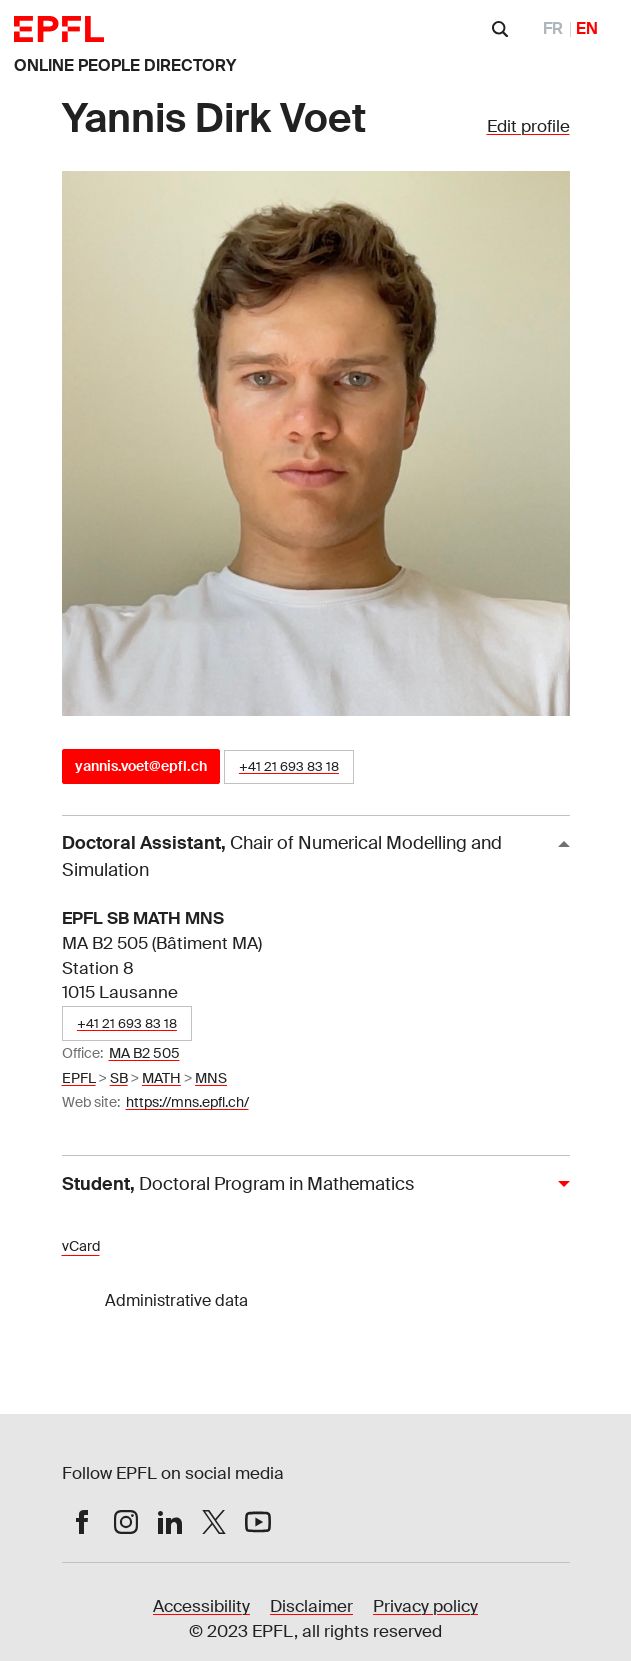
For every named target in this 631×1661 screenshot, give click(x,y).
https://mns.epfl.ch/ (187, 1102)
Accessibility (201, 1606)
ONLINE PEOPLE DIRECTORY (125, 65)
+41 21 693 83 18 (289, 766)
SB (119, 1078)
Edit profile (528, 126)
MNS (211, 1078)
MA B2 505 (144, 1053)
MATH (161, 1078)
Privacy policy (425, 1606)
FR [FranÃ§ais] (553, 28)
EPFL (79, 1078)
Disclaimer (311, 1606)
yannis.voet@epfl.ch (141, 766)
